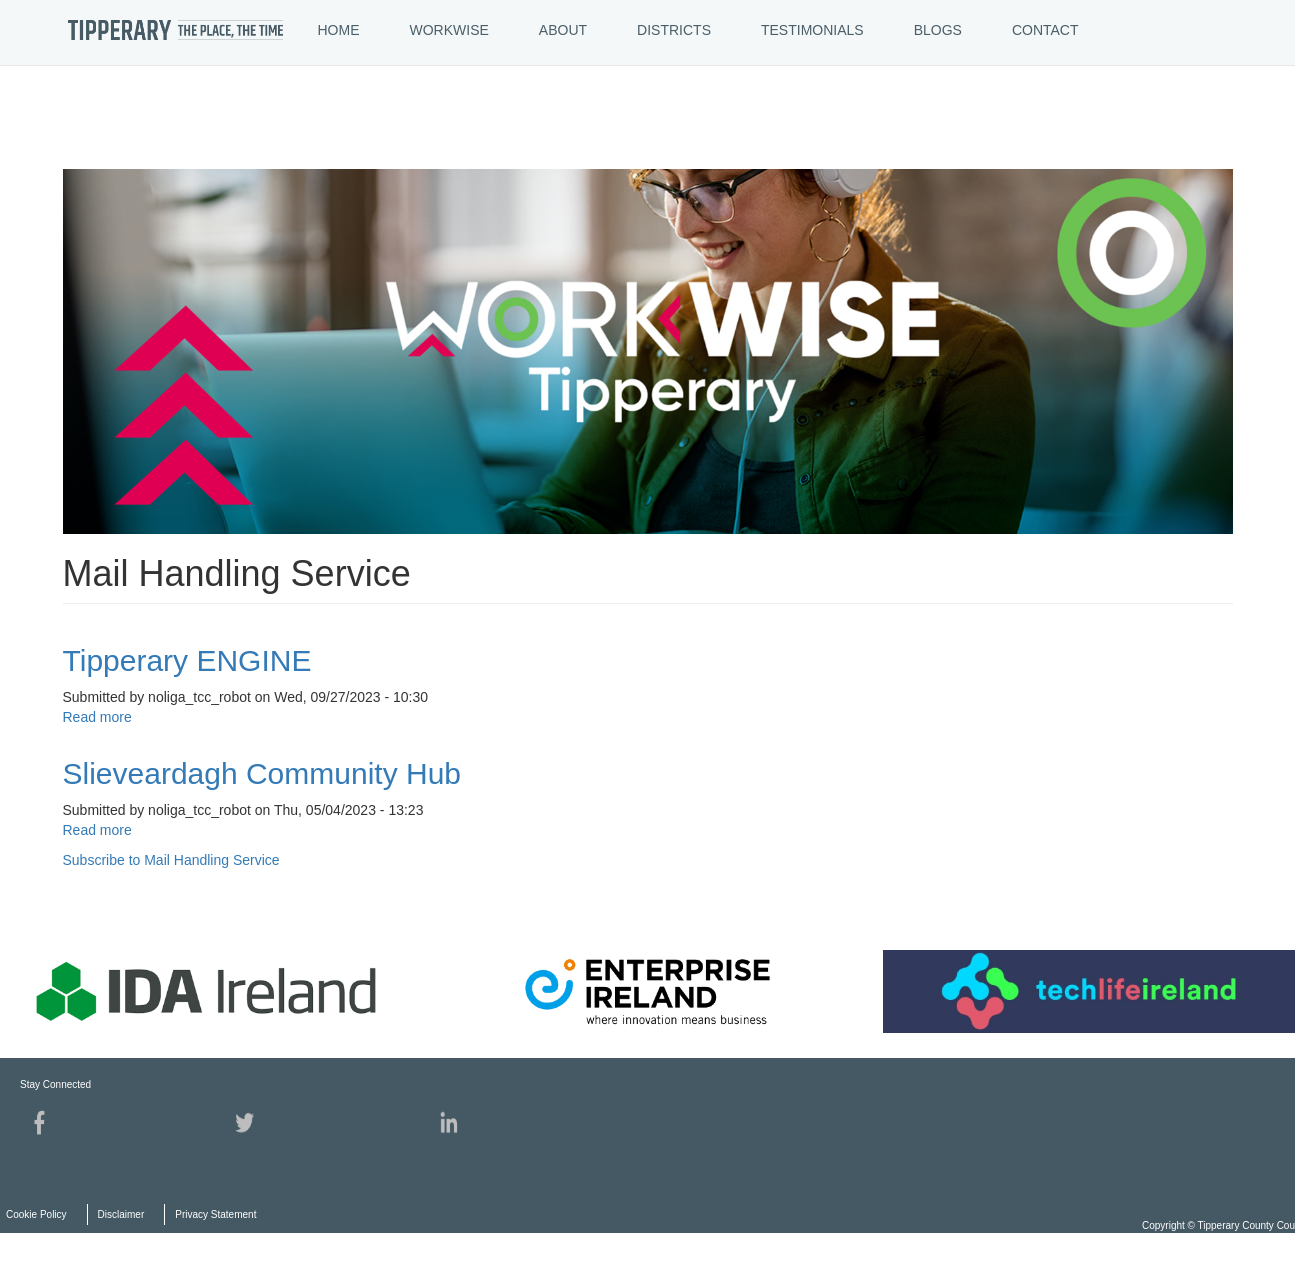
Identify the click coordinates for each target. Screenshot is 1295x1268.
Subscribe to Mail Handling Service (171, 860)
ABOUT (563, 30)
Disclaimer (121, 1214)
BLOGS (938, 30)
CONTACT (1045, 30)
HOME (339, 30)
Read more (97, 717)
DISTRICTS (674, 30)
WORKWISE (449, 30)
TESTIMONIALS (812, 30)
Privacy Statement (215, 1214)
